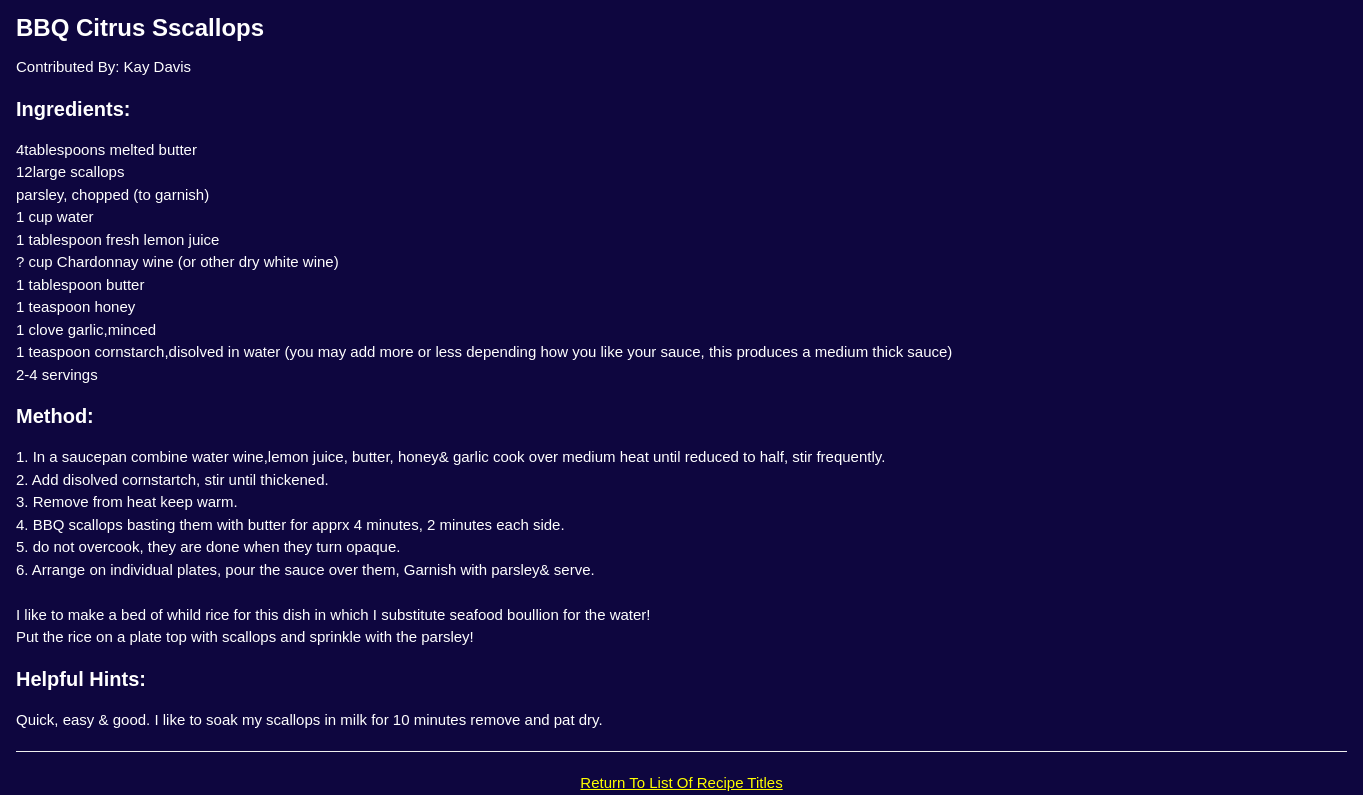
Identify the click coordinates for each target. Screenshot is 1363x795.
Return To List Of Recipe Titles (681, 782)
